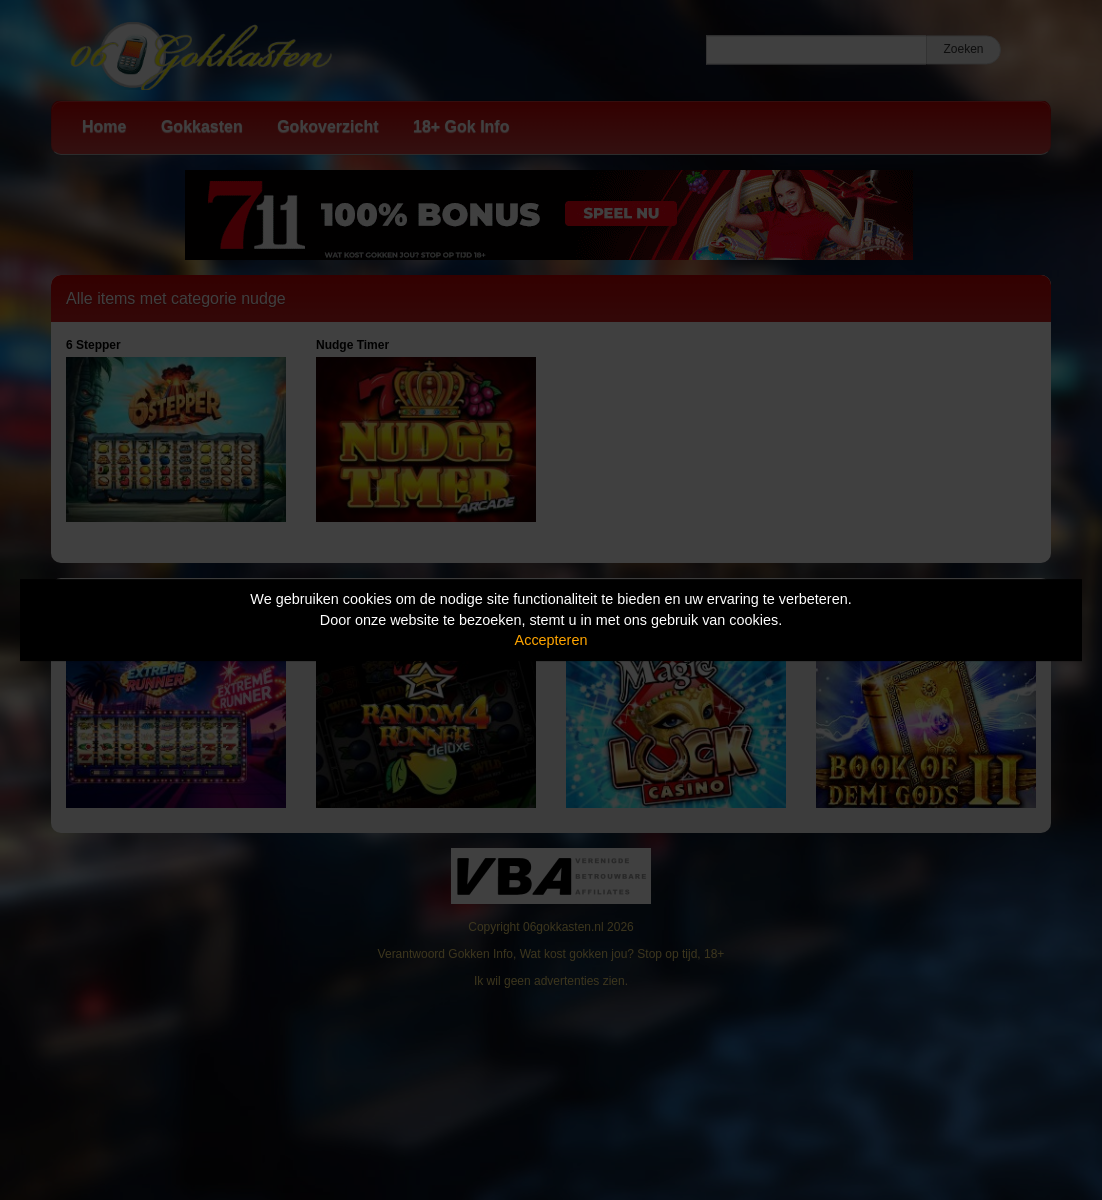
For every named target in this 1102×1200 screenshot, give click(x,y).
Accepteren (551, 640)
